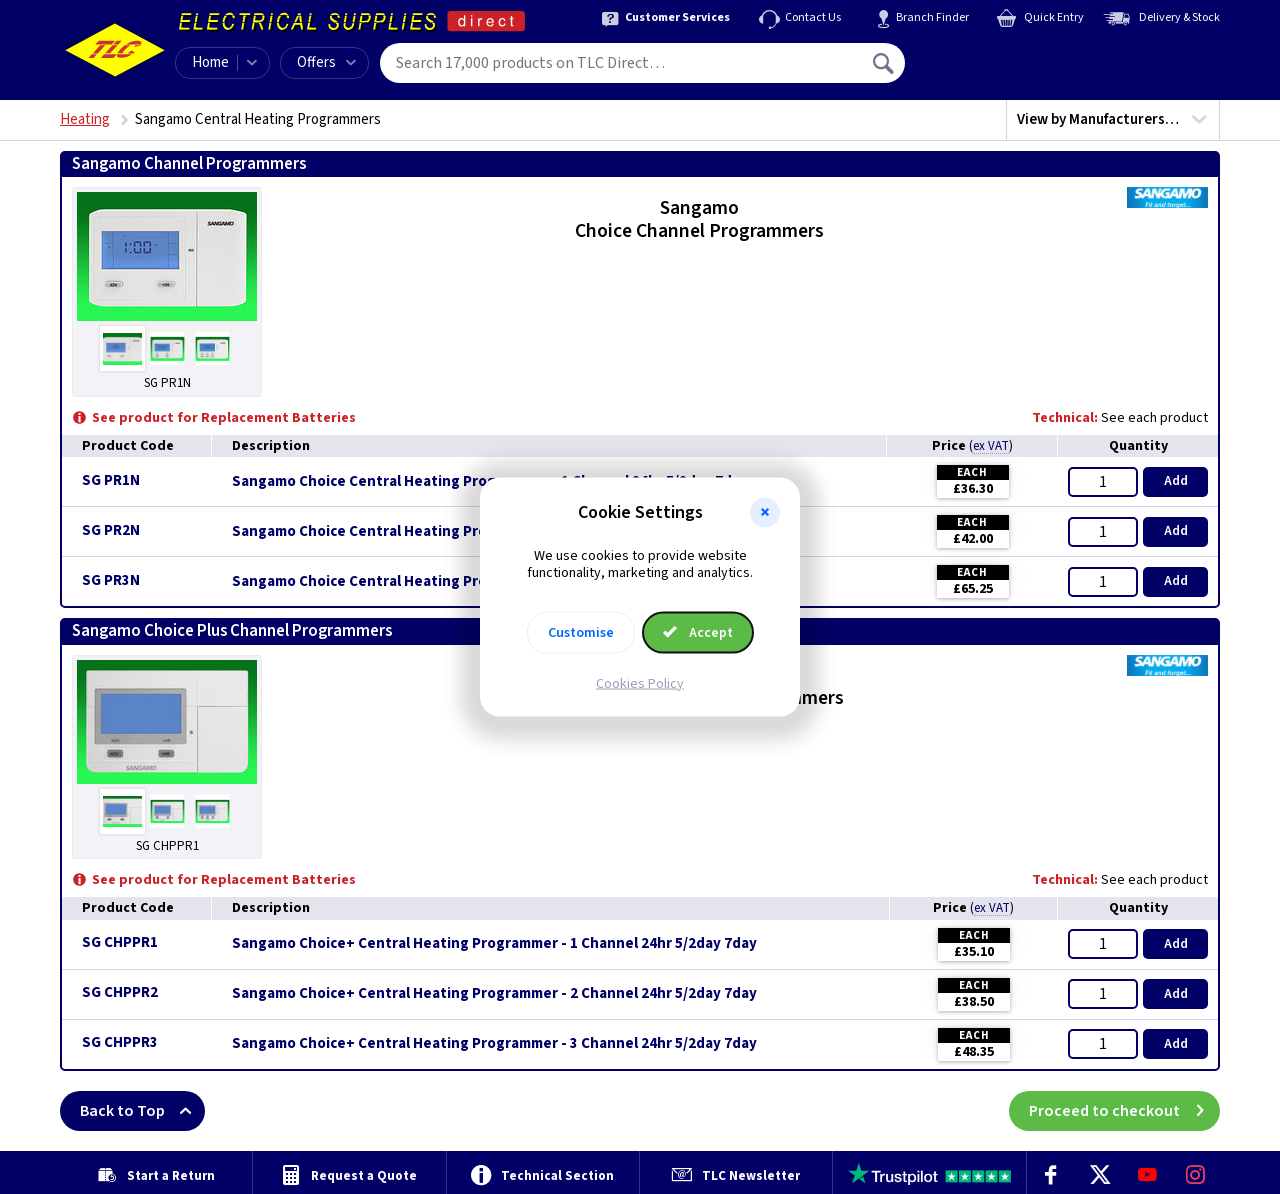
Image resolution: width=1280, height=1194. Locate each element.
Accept (698, 632)
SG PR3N (111, 580)
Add (1176, 481)
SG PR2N (111, 530)
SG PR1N (111, 480)
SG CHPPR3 (120, 1042)
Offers (326, 62)
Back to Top (142, 1111)
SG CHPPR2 (120, 992)
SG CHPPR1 (120, 942)
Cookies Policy (640, 683)
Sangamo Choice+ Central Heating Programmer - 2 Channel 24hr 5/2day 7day (494, 994)
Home (210, 62)
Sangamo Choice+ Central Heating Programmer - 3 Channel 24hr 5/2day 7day (494, 1044)
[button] (765, 513)
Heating (85, 119)
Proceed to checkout (1124, 1111)
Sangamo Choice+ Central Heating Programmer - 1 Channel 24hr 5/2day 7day (494, 944)
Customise (581, 632)
